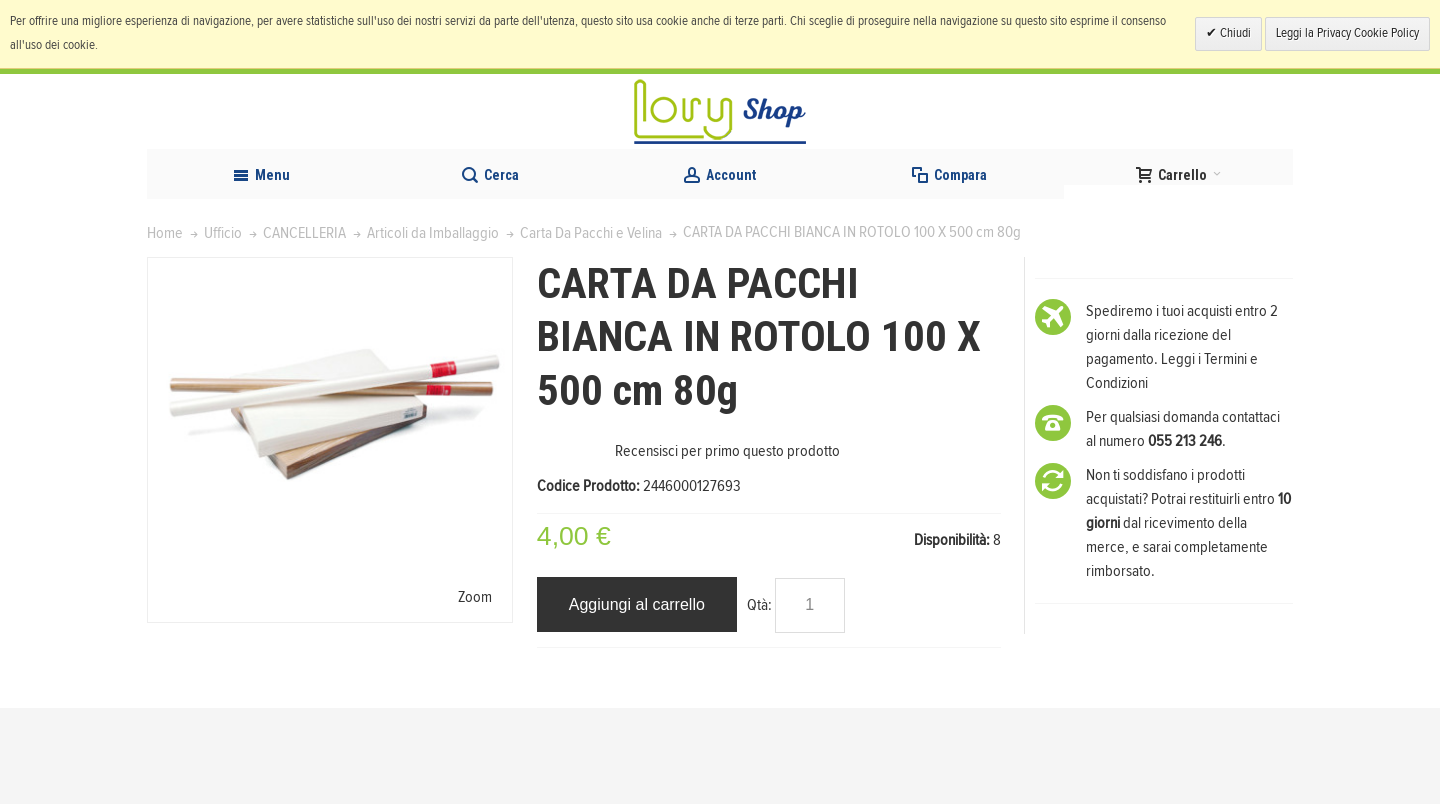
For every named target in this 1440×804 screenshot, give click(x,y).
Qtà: (759, 700)
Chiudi (1234, 33)
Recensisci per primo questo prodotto (727, 547)
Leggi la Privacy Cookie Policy (1347, 33)
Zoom (475, 692)
